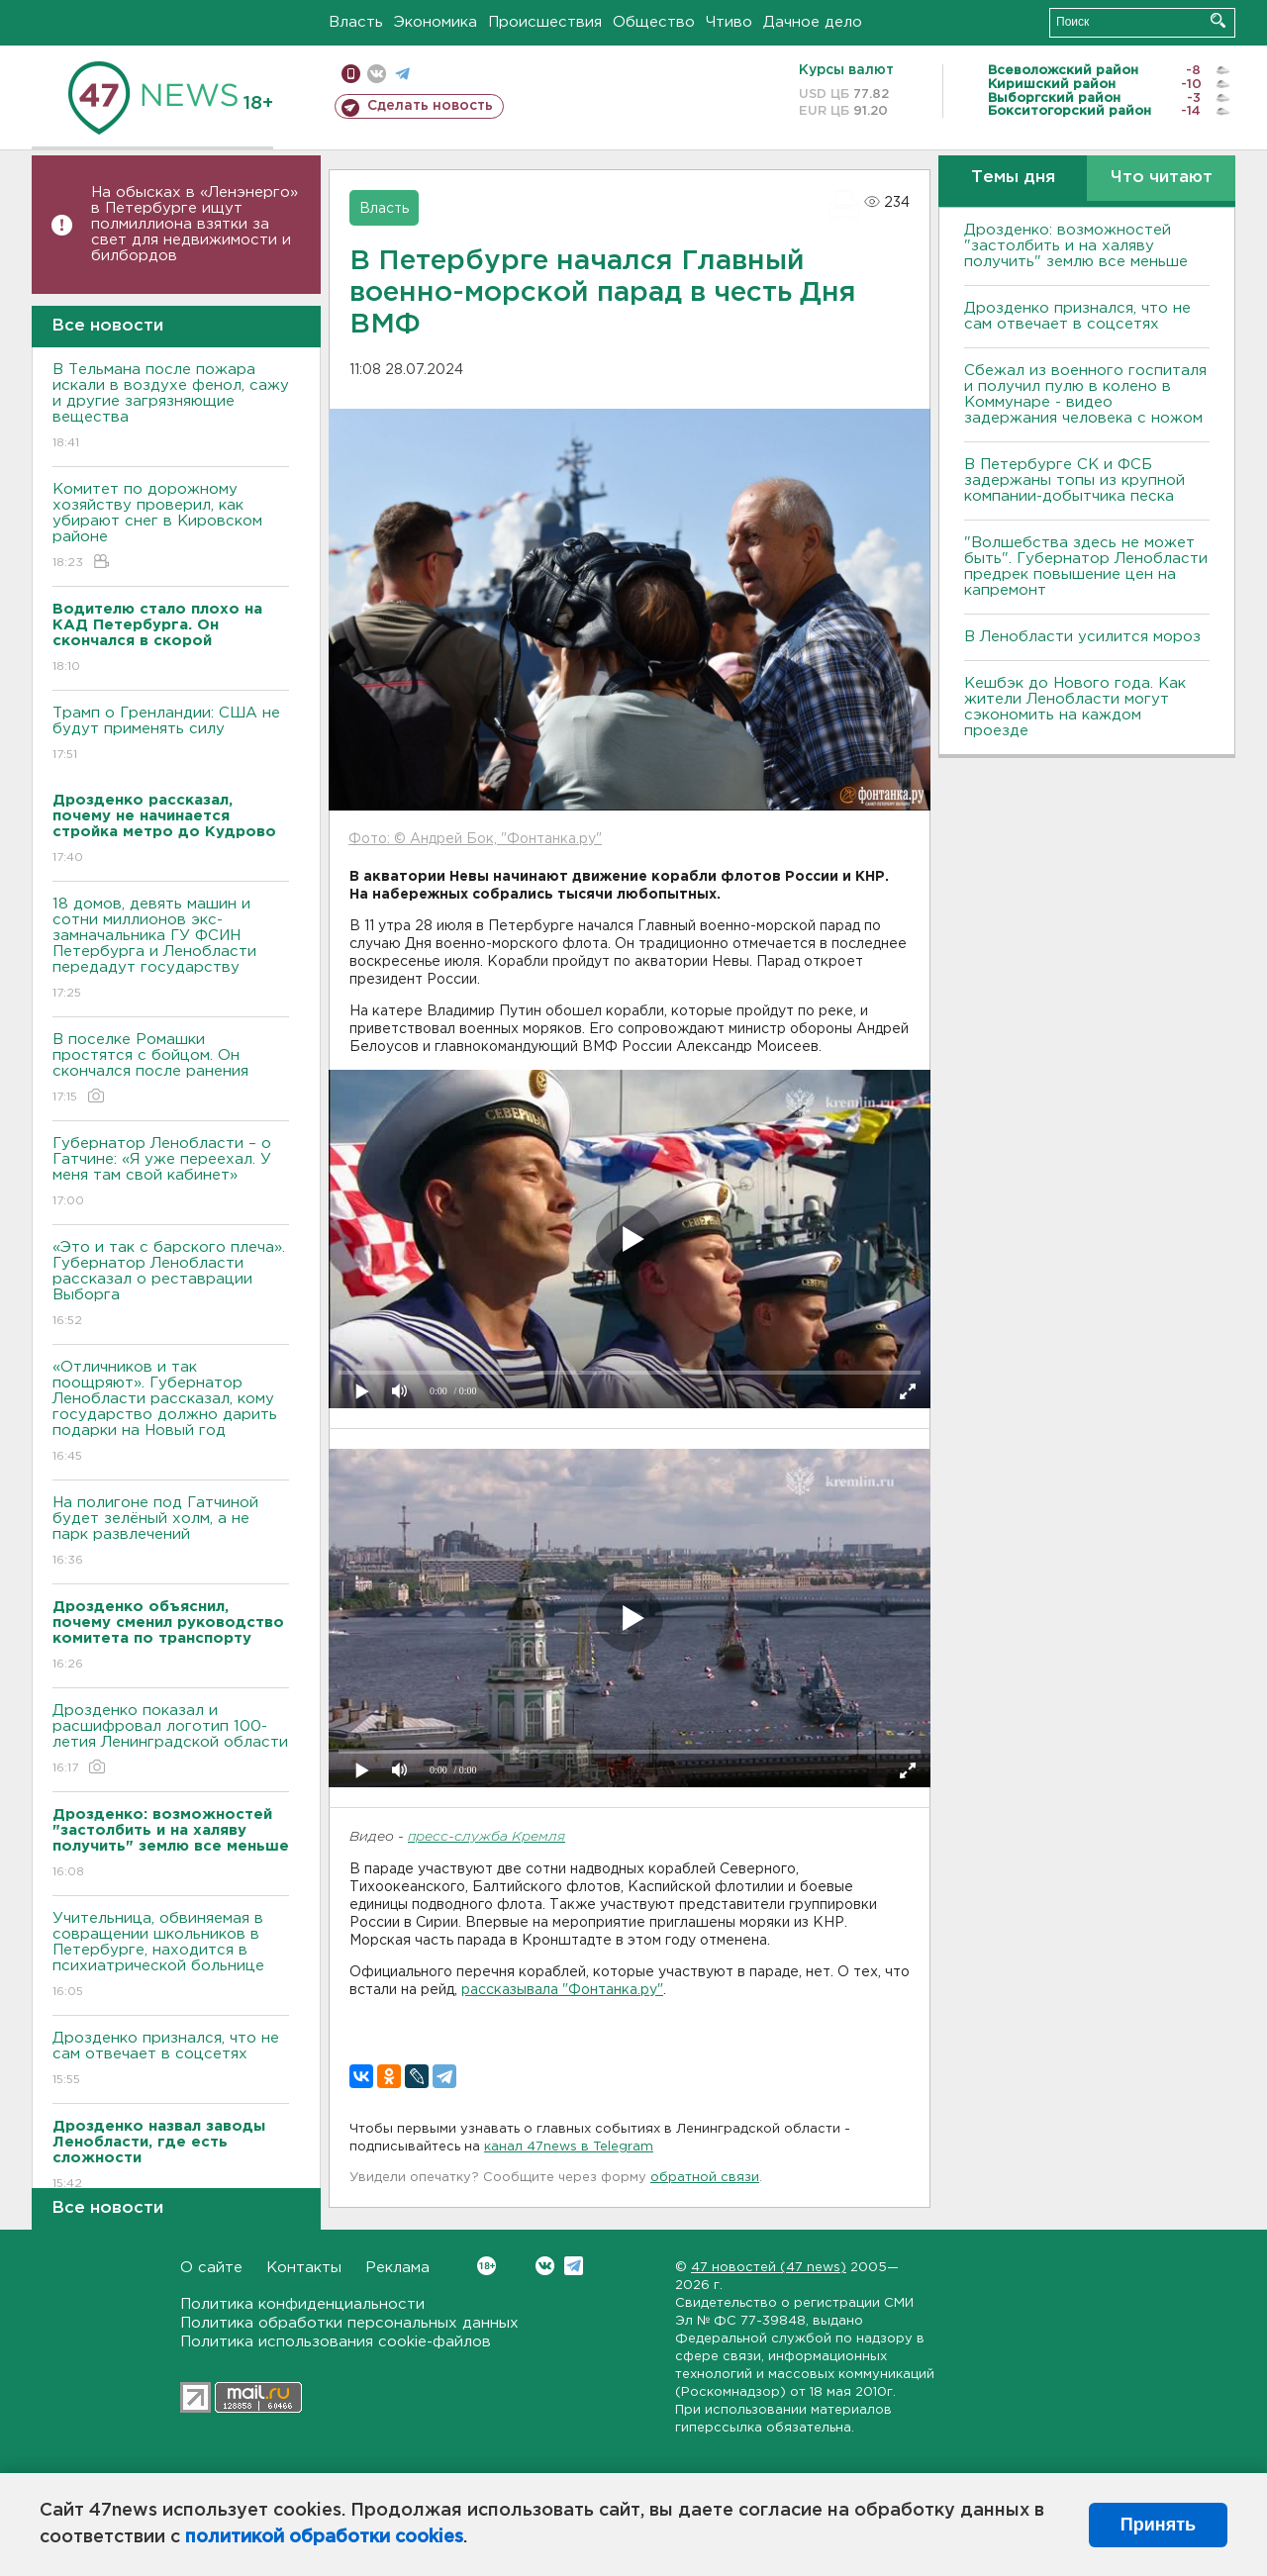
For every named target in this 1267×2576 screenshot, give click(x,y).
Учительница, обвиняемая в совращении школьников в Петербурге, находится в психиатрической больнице (170, 1956)
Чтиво (729, 22)
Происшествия (545, 22)
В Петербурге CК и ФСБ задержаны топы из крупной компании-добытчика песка (1074, 480)
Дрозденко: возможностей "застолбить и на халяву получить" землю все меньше (1076, 246)
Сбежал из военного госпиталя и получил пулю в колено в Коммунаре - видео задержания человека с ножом (1085, 394)
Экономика (435, 22)
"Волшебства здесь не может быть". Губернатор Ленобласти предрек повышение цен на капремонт (1086, 566)
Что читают (1162, 177)
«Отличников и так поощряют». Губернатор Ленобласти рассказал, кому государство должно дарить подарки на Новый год (170, 1413)
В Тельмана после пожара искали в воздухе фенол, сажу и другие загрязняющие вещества (170, 407)
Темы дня (1013, 177)
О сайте (211, 2267)
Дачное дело (812, 22)
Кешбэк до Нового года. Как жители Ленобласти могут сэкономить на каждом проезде (1075, 707)
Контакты (303, 2267)
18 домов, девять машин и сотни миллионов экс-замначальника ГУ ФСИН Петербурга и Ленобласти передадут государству (170, 950)
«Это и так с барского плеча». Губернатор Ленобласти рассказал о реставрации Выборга (170, 1285)
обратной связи (704, 2177)
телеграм (402, 73)
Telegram (573, 2265)
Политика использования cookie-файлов (335, 2342)
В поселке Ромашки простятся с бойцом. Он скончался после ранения (170, 1069)
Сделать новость (430, 106)
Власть (356, 22)
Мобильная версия (350, 73)
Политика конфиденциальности (302, 2304)
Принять (1158, 2524)
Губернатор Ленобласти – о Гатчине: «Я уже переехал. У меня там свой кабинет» (170, 1173)
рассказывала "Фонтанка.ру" (562, 1990)
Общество (654, 22)
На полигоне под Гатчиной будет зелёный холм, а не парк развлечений (170, 1532)
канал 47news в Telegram (568, 2147)
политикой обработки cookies (324, 2537)
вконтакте (376, 73)
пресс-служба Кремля (486, 1837)
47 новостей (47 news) (768, 2267)
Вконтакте (486, 2265)
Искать (1218, 20)
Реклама (397, 2267)
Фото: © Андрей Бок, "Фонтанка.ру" (475, 839)
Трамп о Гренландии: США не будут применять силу (170, 735)
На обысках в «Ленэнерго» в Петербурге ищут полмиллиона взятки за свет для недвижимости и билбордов (194, 224)
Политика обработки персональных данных (349, 2323)
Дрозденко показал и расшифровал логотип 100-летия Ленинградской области (170, 1740)
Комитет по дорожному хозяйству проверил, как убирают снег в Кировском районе (170, 527)
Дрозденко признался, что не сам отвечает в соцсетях (170, 2060)
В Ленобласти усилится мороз (1082, 636)
